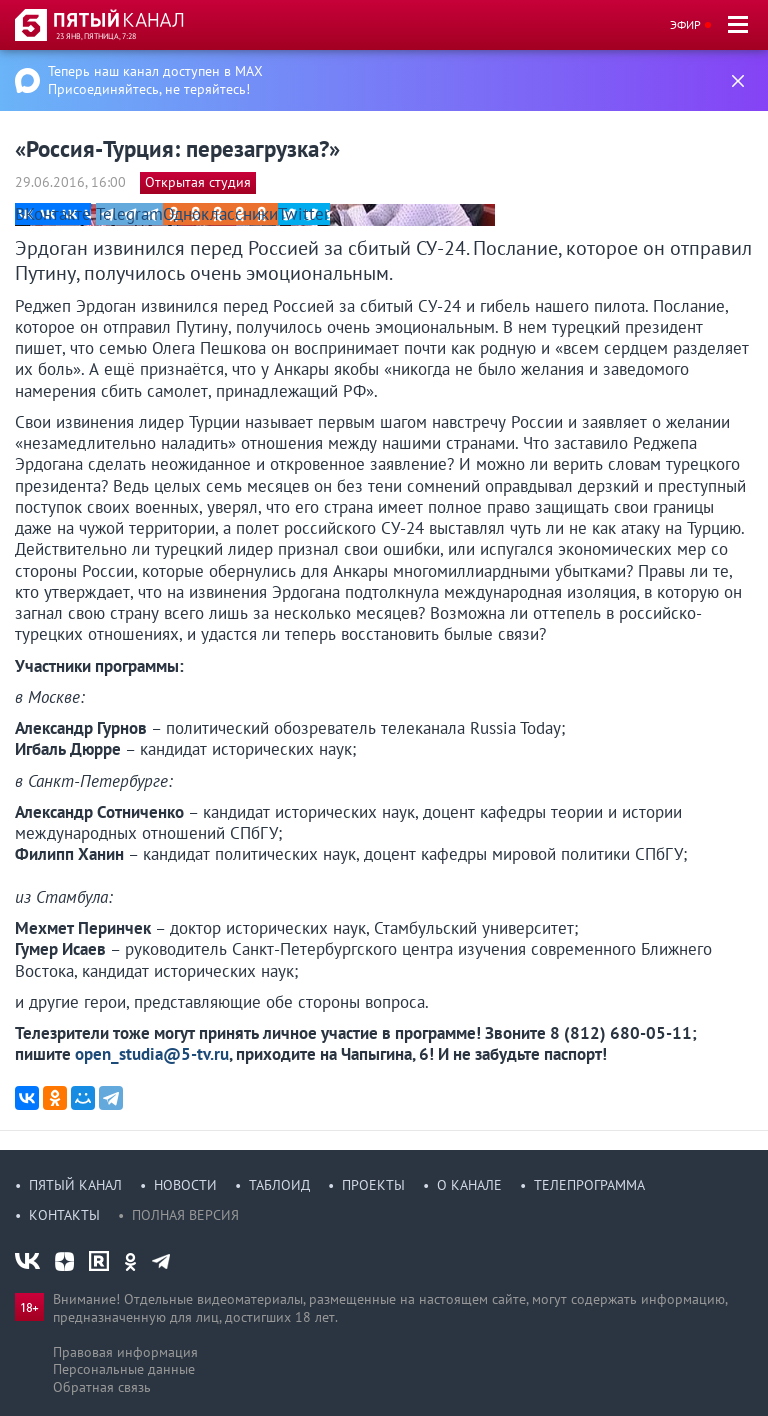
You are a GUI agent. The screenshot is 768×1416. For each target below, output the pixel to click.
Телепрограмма (589, 1185)
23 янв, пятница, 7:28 (96, 36)
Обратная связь (102, 1387)
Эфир (685, 24)
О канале (469, 1185)
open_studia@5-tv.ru (152, 1054)
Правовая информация (125, 1352)
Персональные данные (124, 1369)
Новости (185, 1185)
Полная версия (185, 1215)
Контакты (64, 1215)
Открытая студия (198, 182)
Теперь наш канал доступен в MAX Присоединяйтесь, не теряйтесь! (155, 80)
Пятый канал (75, 1185)
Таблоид (279, 1185)
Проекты (373, 1185)
